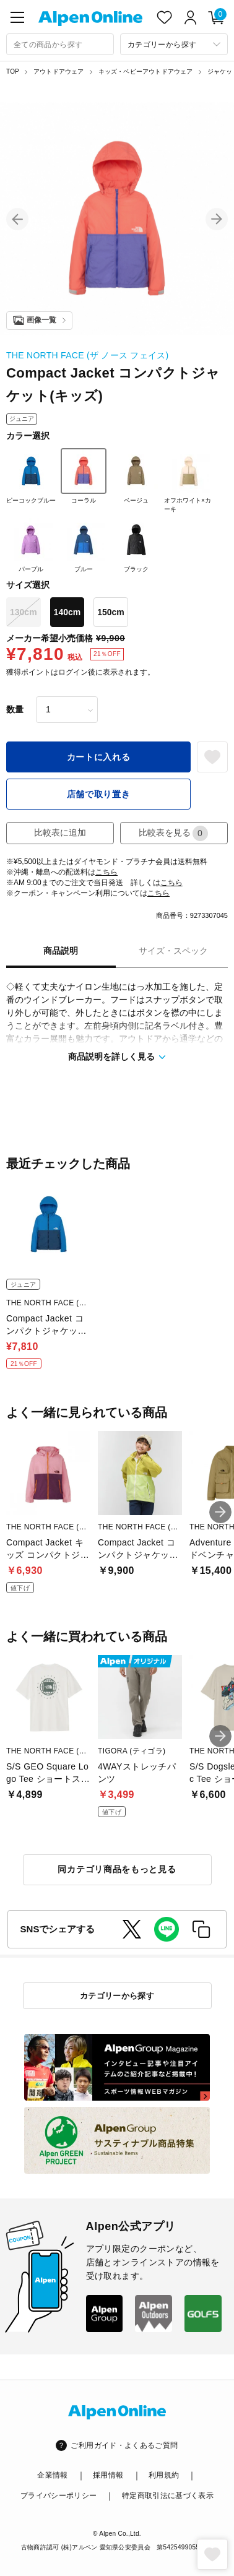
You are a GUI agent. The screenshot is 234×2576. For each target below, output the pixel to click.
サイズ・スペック (173, 951)
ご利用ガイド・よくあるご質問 (124, 2445)
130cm (23, 612)
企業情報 (52, 2475)
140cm (67, 612)
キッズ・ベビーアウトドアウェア (145, 71)
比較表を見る (173, 833)
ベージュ (136, 476)
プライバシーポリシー (58, 2495)
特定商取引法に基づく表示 (168, 2495)
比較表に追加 (60, 832)
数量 (15, 709)
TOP (12, 71)
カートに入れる (99, 757)
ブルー (83, 545)
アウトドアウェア (58, 71)
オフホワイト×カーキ (188, 480)
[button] (17, 219)
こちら (106, 872)
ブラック (136, 545)
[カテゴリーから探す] (174, 44)
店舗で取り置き (99, 794)
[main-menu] (17, 17)
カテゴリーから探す (117, 1995)
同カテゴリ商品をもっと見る (117, 1869)
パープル (31, 545)
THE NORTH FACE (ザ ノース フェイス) (87, 355)
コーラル (83, 476)
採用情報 (108, 2475)
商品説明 (60, 951)
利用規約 (164, 2475)
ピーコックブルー (31, 476)
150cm (110, 612)
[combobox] (60, 44)
